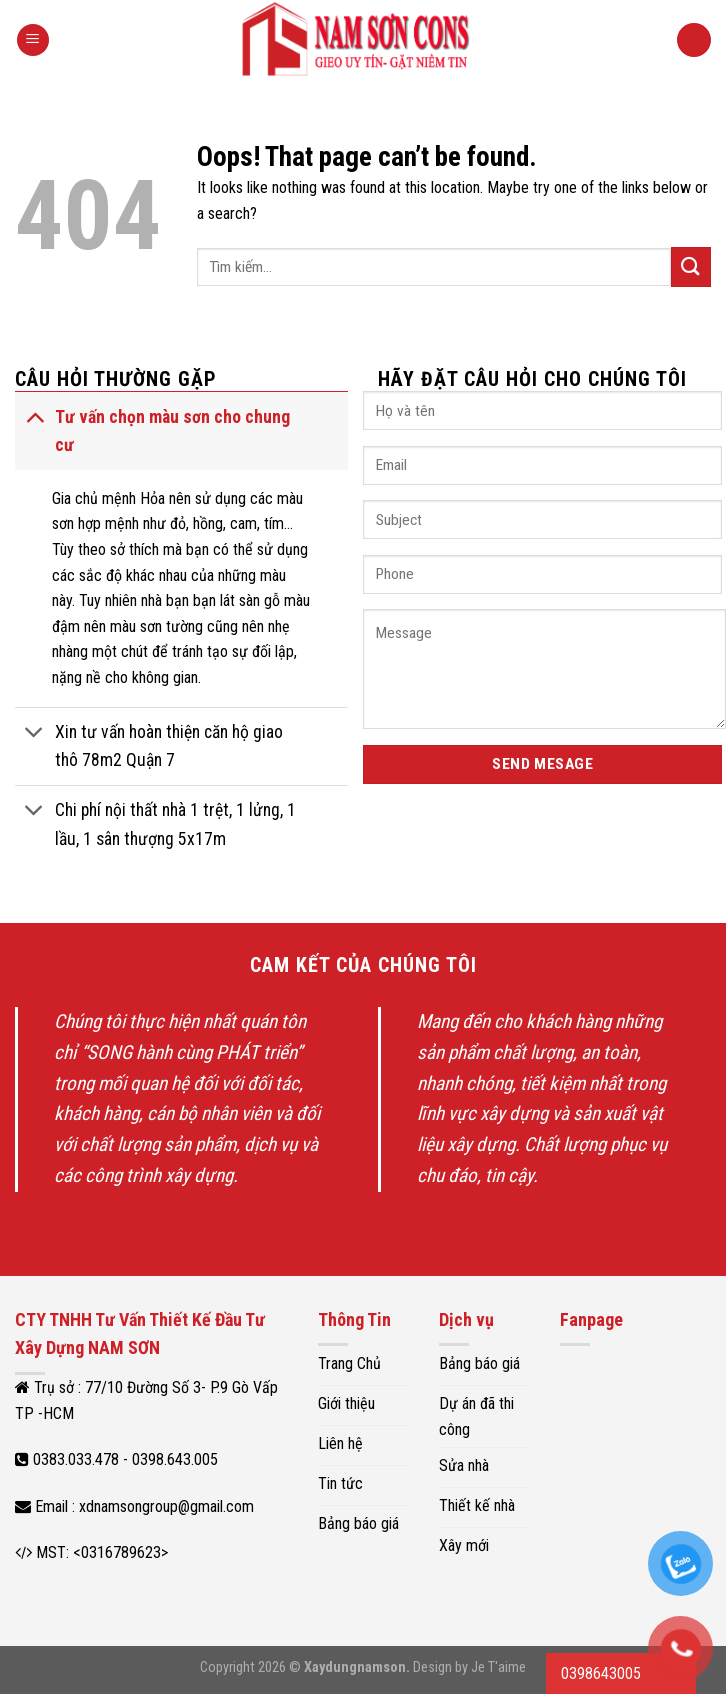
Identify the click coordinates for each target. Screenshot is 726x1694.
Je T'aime (498, 1667)
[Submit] (691, 266)
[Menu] (33, 40)
